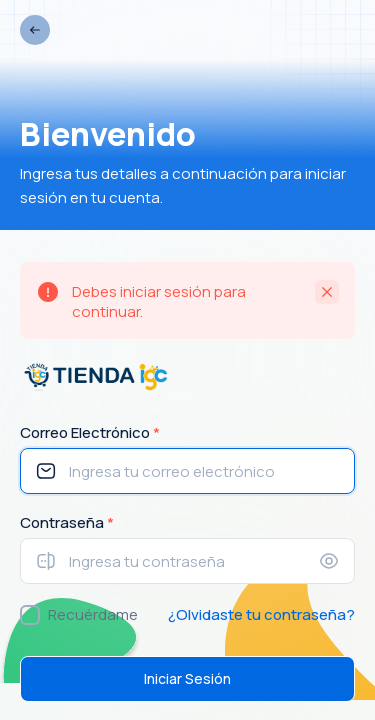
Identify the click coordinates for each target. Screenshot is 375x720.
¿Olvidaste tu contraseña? (261, 614)
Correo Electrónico (90, 432)
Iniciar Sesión (187, 678)
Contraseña (67, 522)
